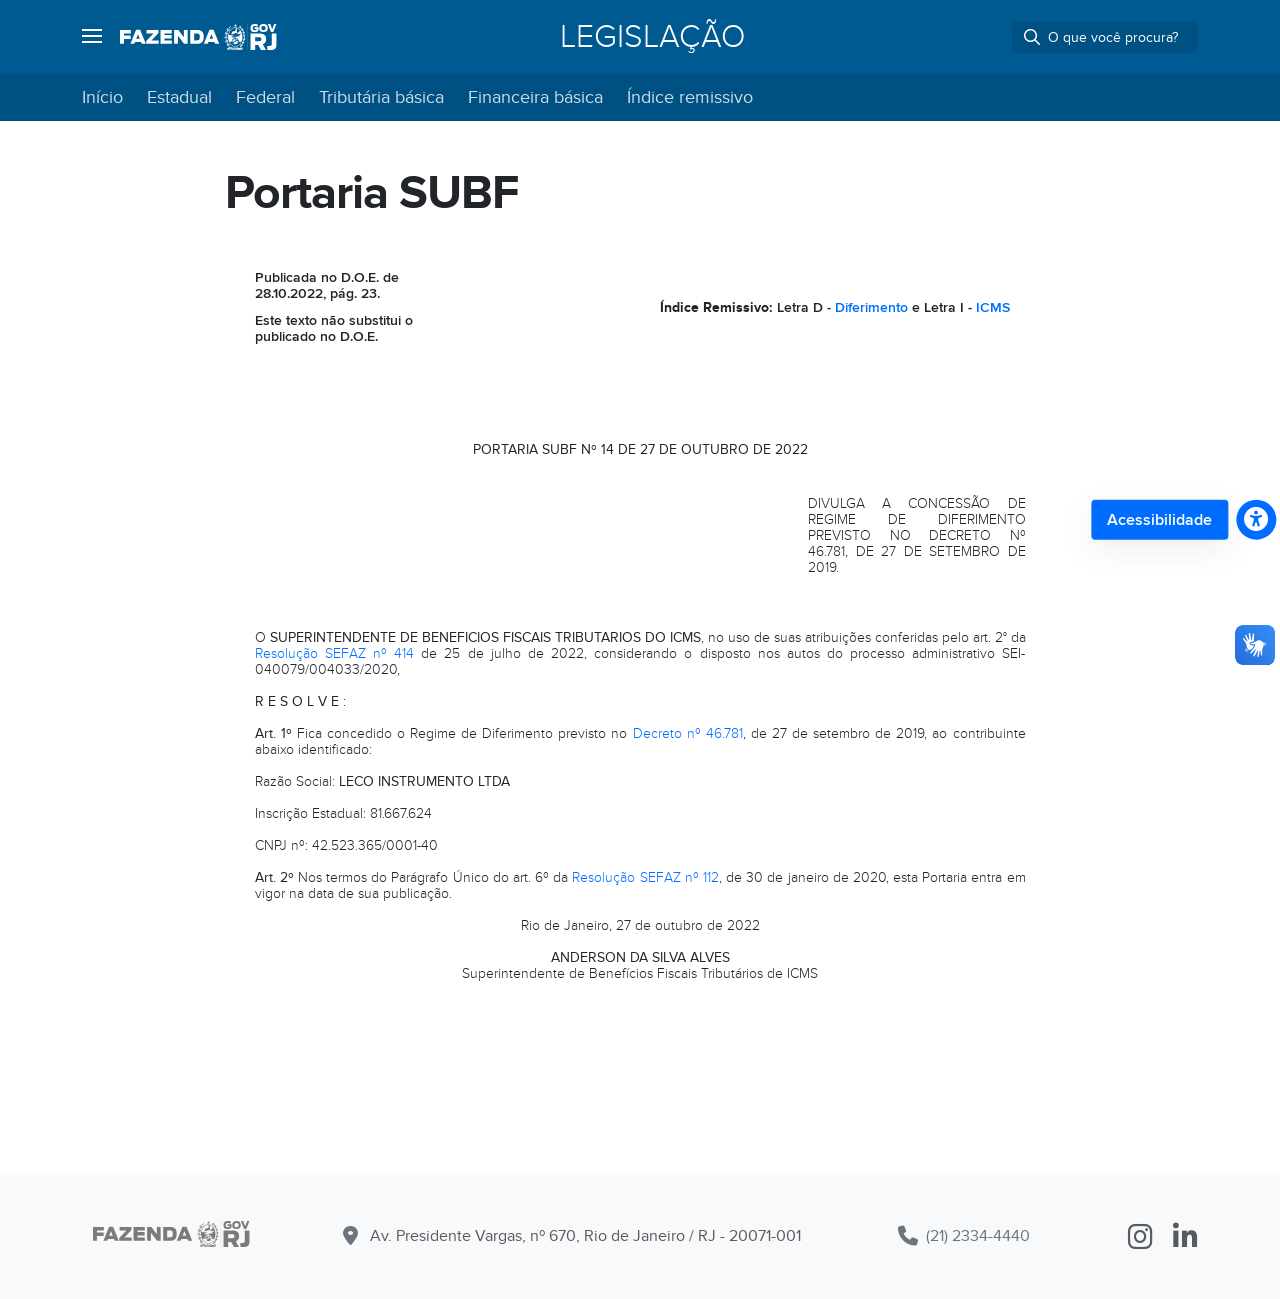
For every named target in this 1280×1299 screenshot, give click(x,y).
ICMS (993, 307)
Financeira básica (535, 97)
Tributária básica (381, 97)
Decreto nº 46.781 (688, 733)
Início (102, 97)
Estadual (179, 97)
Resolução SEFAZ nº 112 (645, 877)
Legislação (652, 37)
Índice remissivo (690, 97)
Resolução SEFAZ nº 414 (335, 653)
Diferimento (871, 307)
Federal (265, 97)
